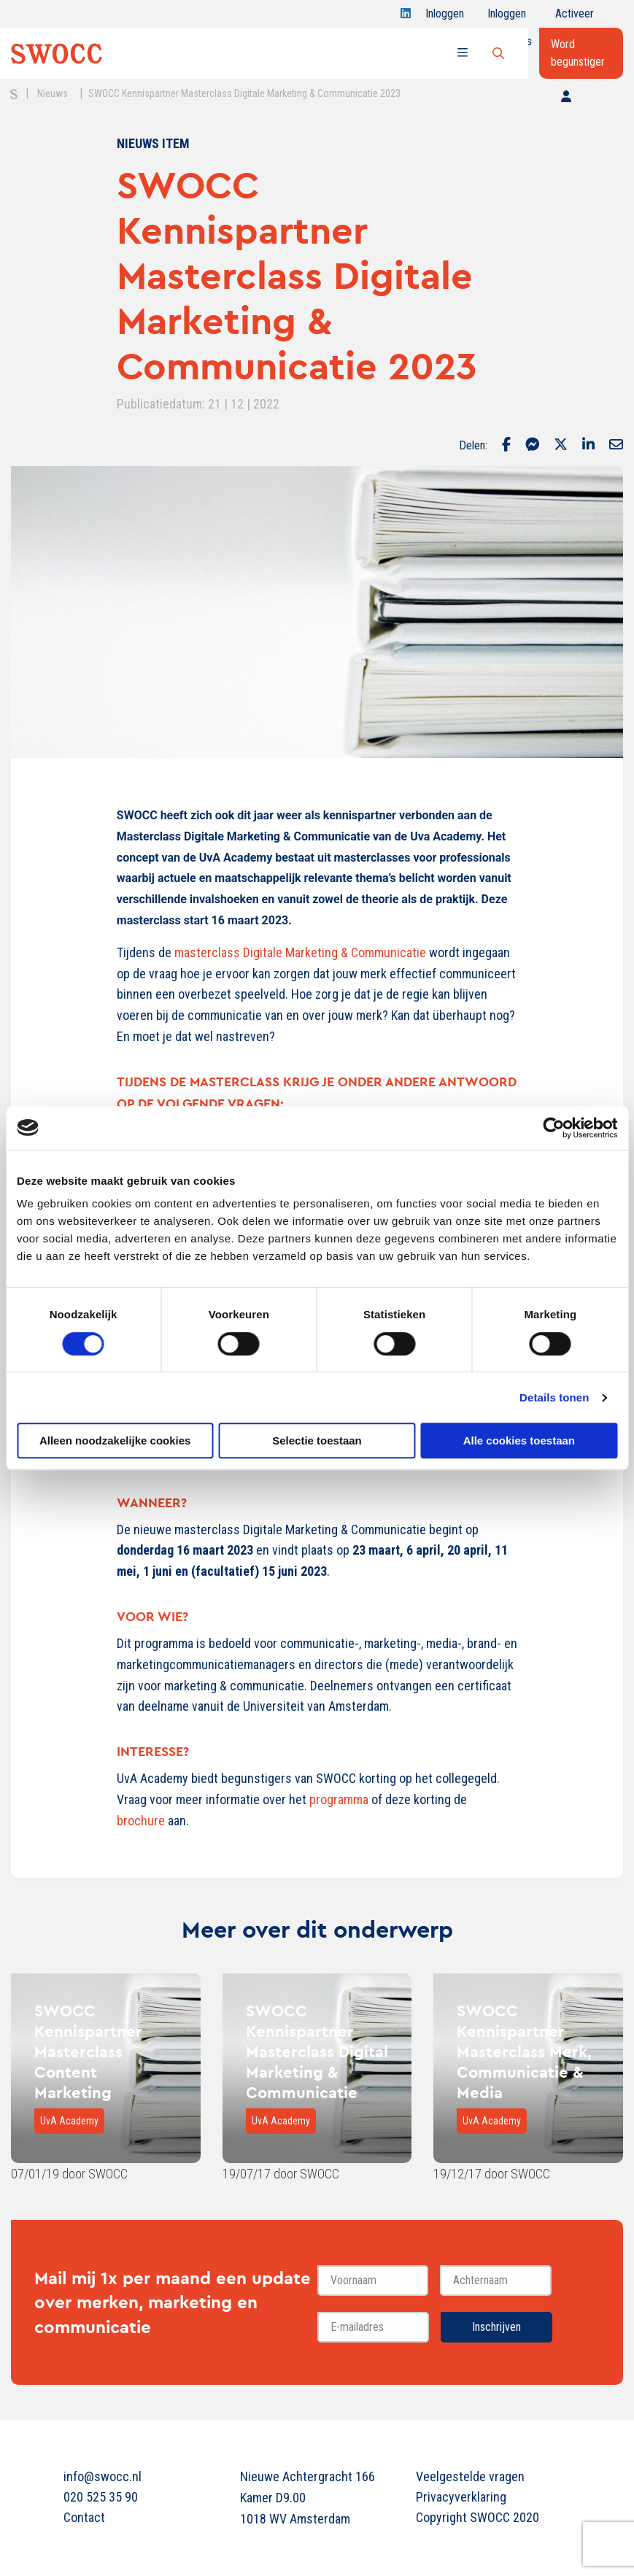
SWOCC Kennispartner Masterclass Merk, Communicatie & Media (524, 2051)
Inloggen (444, 17)
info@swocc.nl (102, 2476)
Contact (84, 2517)
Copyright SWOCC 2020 (477, 2517)
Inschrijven (496, 2327)
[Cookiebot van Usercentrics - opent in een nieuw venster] (553, 1128)
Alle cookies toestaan (519, 1440)
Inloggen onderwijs (509, 17)
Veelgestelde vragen (470, 2476)
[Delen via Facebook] (506, 446)
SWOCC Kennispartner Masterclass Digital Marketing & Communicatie (317, 2051)
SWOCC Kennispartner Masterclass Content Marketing (88, 2051)
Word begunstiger (578, 53)
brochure (141, 1820)
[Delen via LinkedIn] (588, 446)
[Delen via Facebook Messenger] (532, 446)
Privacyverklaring (461, 2497)
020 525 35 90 (100, 2497)
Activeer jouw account (574, 17)
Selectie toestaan (317, 1440)
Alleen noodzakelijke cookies (115, 1440)
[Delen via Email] (616, 446)
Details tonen (554, 1397)
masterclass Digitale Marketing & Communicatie (300, 952)
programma (338, 1799)
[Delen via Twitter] (561, 446)
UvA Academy (69, 2121)
